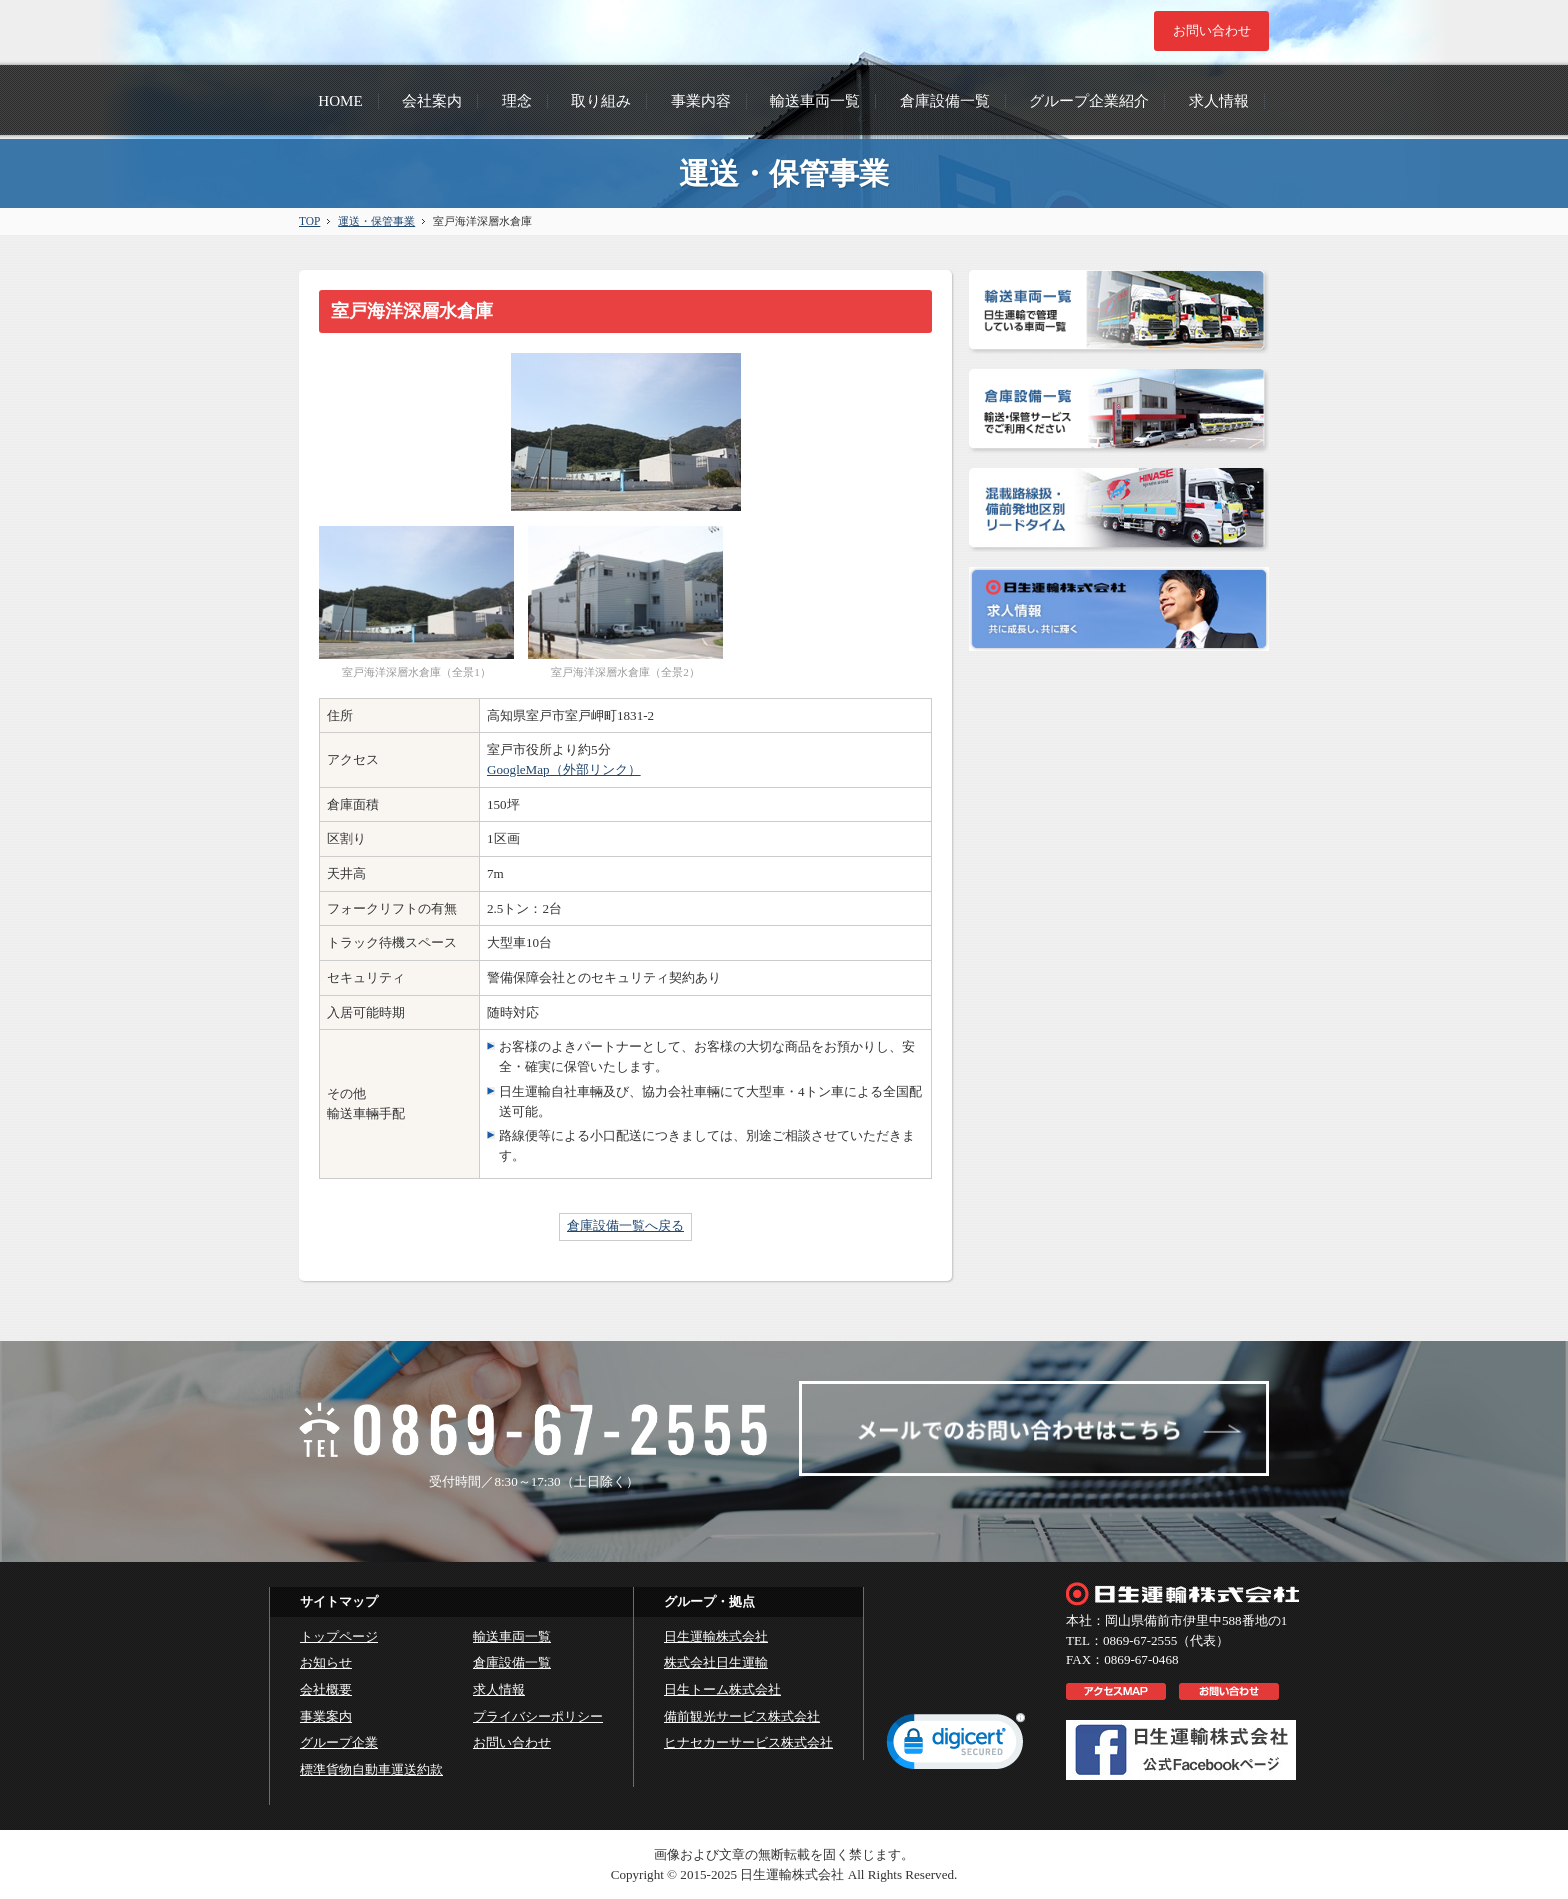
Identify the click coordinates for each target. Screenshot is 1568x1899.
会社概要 (326, 1689)
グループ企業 (339, 1742)
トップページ (339, 1636)
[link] (956, 1746)
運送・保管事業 (376, 221)
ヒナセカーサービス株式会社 (748, 1742)
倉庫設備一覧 (512, 1662)
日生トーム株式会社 (722, 1689)
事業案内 (326, 1716)
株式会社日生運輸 (716, 1662)
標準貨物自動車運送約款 (371, 1769)
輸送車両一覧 (512, 1636)
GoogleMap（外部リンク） (564, 769)
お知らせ (326, 1662)
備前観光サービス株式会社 (742, 1716)
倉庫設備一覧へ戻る (625, 1225)
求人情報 (499, 1689)
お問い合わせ (512, 1742)
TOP (309, 221)
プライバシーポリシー (538, 1716)
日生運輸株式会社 (716, 1636)
